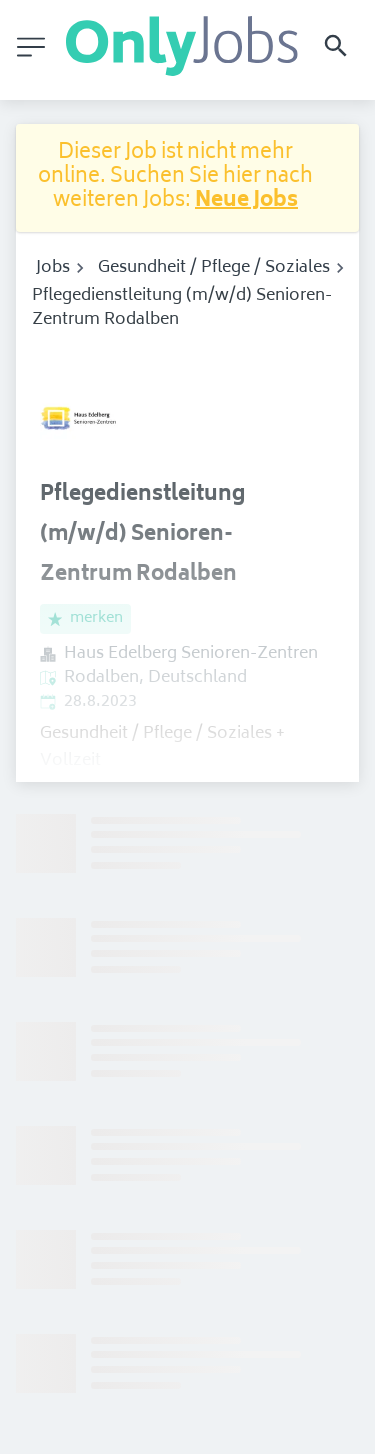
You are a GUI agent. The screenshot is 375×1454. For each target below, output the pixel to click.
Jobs (53, 268)
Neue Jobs (246, 201)
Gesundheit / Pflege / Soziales (214, 268)
